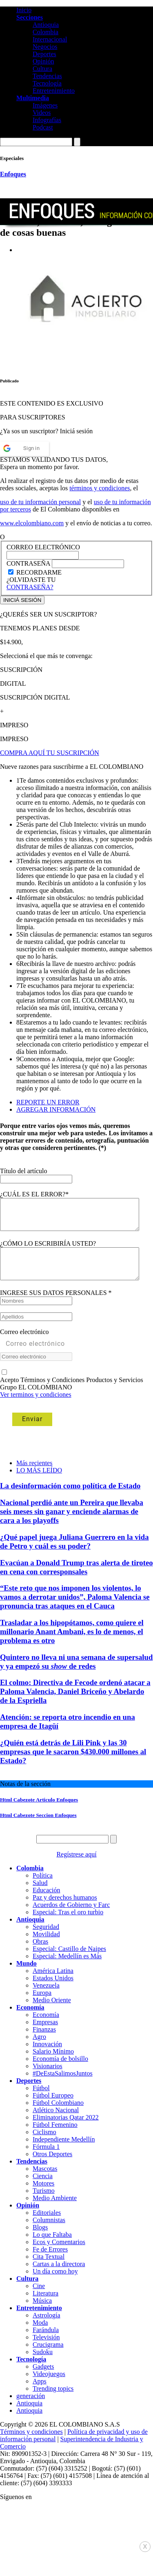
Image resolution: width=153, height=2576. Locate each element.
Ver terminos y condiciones (35, 1406)
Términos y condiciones (31, 2443)
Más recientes (34, 1475)
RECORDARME (39, 572)
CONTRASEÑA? (30, 587)
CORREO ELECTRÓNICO (43, 547)
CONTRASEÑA (29, 563)
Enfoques (13, 174)
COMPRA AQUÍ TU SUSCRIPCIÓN (49, 752)
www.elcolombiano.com (32, 523)
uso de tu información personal (40, 501)
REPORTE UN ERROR (48, 1102)
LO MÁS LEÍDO (39, 1482)
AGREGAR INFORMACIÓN (55, 1109)
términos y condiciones (99, 488)
